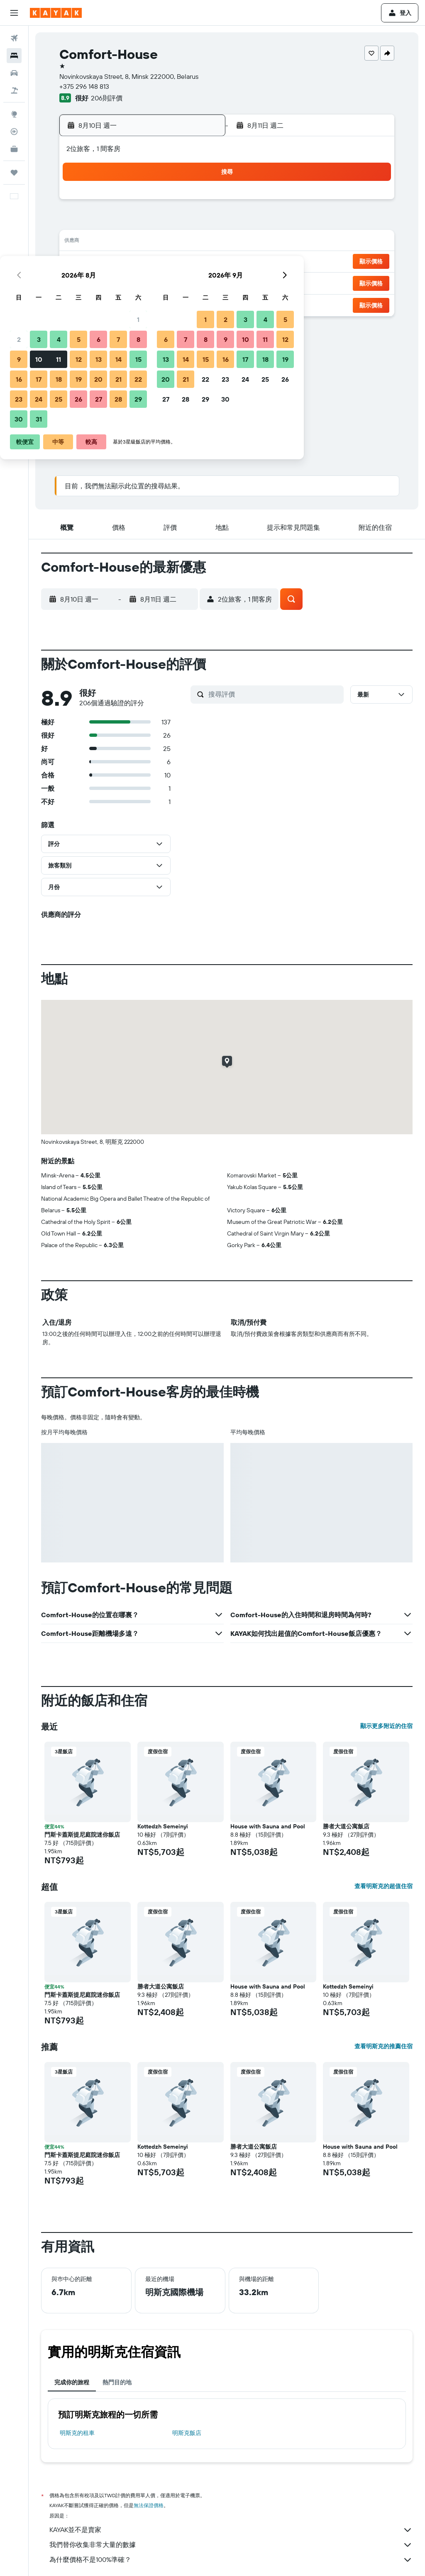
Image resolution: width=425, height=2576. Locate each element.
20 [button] (159, 262)
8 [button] (199, 222)
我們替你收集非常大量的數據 (231, 2545)
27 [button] (159, 282)
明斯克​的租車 (77, 2433)
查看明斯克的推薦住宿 (383, 2046)
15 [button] (199, 242)
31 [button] (99, 302)
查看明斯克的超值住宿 (383, 1886)
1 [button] (199, 202)
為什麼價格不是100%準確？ (231, 2560)
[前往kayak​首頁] (56, 13)
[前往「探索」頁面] (14, 114)
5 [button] (139, 222)
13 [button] (159, 242)
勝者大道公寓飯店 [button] (346, 1826)
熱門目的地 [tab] (117, 2382)
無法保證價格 (149, 2505)
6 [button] (159, 222)
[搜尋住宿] (14, 55)
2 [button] (79, 222)
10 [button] (99, 242)
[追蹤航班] (14, 131)
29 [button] (199, 282)
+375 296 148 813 (84, 86)
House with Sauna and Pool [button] (267, 1826)
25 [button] (119, 282)
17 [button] (99, 262)
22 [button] (199, 262)
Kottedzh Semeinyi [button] (162, 1826)
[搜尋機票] (14, 38)
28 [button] (179, 282)
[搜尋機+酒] (14, 90)
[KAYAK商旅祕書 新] (14, 149)
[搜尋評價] (274, 694)
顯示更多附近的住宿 (386, 1726)
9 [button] (79, 242)
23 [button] (79, 282)
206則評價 (106, 98)
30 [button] (79, 302)
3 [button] (99, 222)
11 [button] (119, 242)
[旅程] (14, 172)
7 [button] (179, 222)
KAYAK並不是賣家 (231, 2530)
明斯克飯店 (186, 2433)
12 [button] (139, 242)
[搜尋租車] (14, 73)
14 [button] (179, 242)
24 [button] (99, 282)
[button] (14, 13)
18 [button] (119, 262)
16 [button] (79, 262)
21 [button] (179, 262)
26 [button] (139, 282)
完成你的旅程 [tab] (71, 2382)
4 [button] (119, 222)
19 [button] (139, 262)
